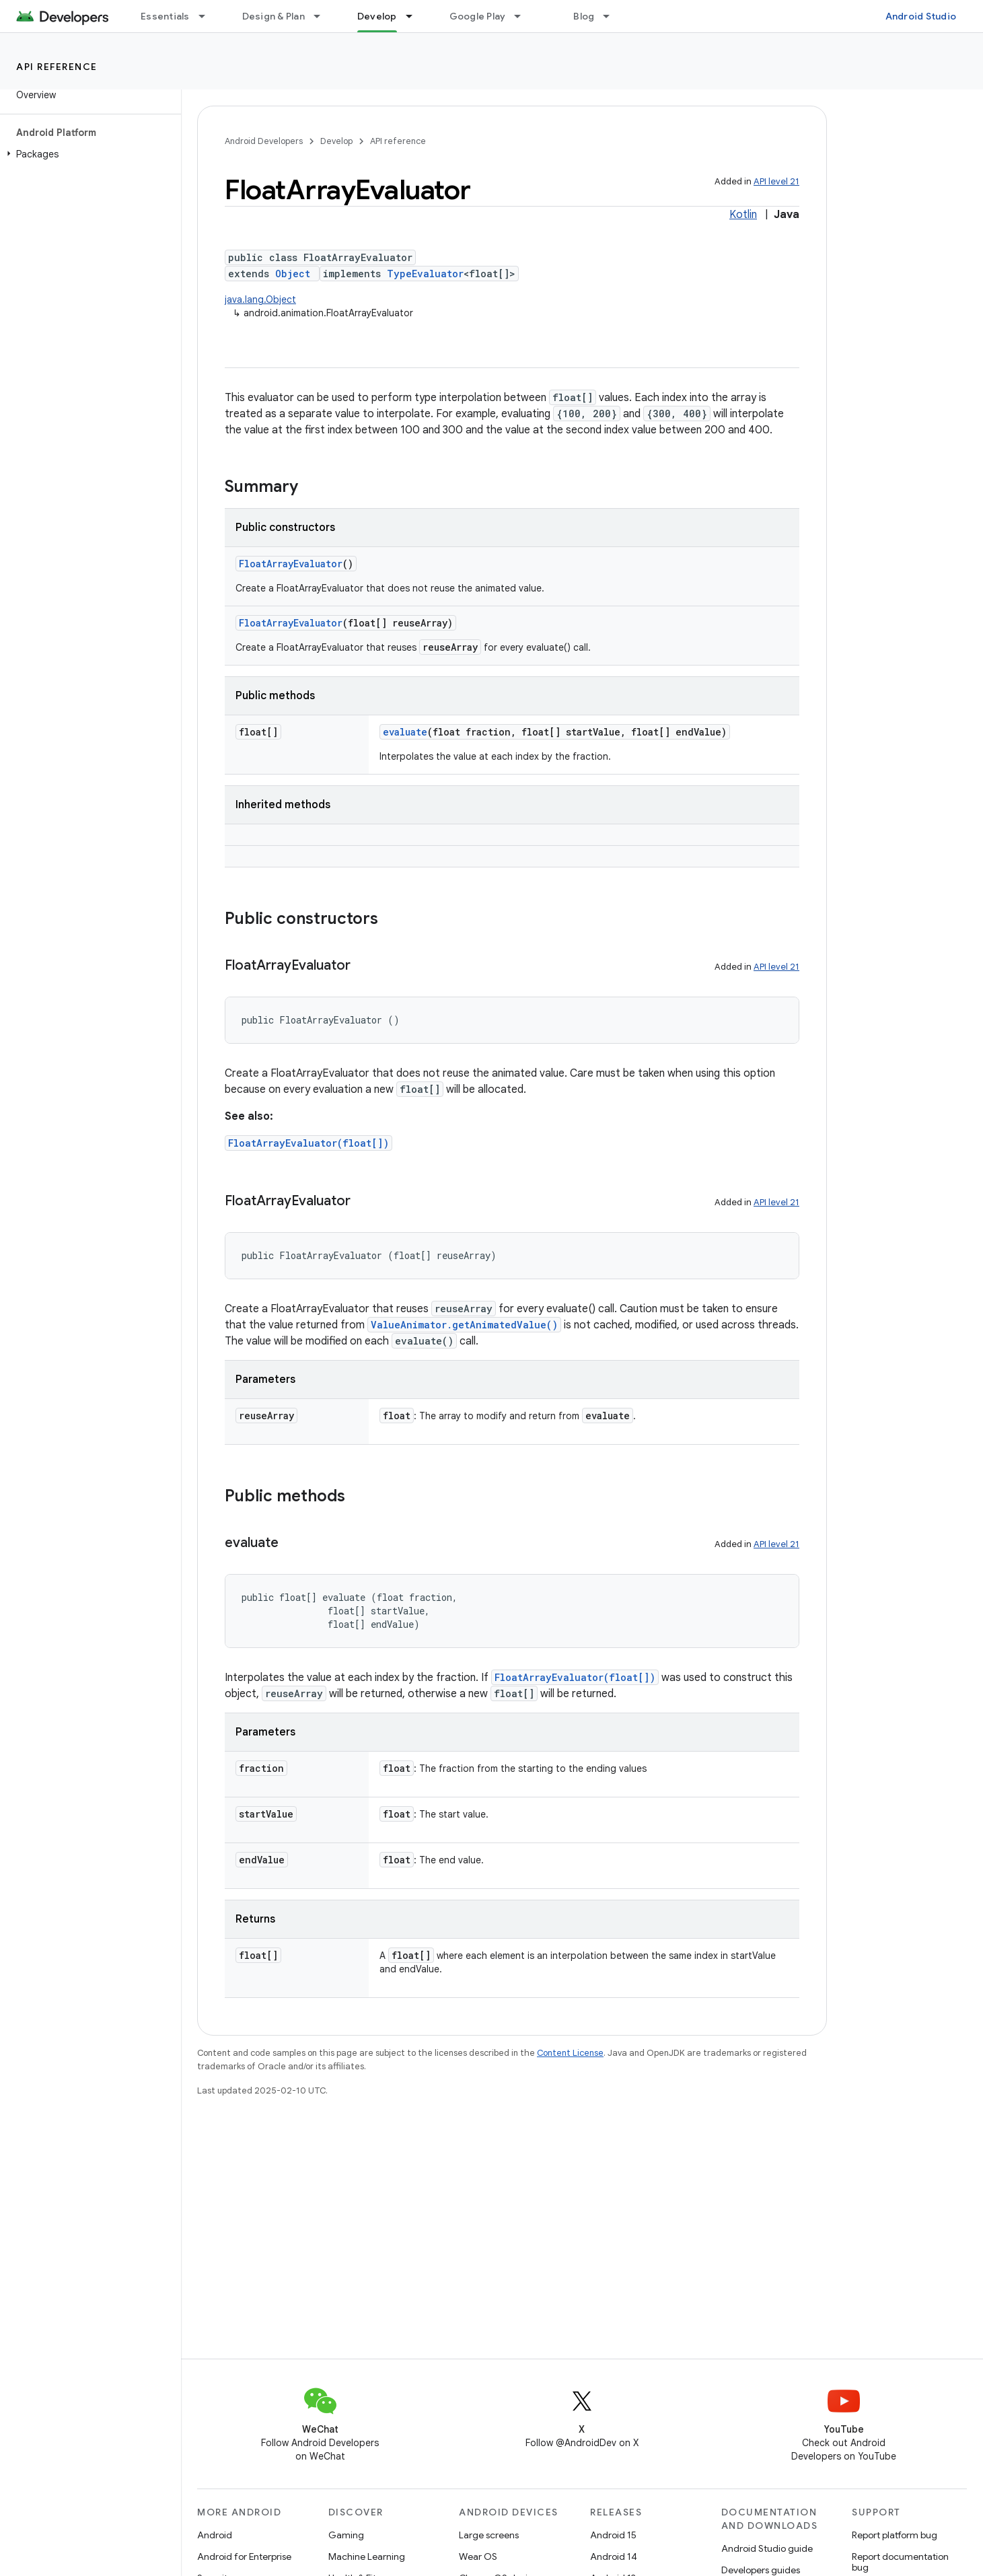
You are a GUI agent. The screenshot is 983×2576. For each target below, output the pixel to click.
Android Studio (921, 16)
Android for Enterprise (244, 2556)
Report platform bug (894, 2535)
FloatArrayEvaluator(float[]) (308, 1143)
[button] (88, 154)
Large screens (489, 2535)
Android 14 (613, 2556)
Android (214, 2535)
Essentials (165, 16)
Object (292, 273)
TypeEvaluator (425, 273)
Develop (336, 141)
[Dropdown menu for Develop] (415, 16)
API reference (57, 67)
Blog (583, 16)
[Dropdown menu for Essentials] (208, 16)
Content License (570, 2053)
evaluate (405, 731)
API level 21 (776, 181)
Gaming (346, 2535)
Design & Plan (273, 16)
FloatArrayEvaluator (290, 563)
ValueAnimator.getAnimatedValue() (464, 1324)
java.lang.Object (260, 299)
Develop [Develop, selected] (377, 16)
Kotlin (743, 214)
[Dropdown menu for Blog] (612, 16)
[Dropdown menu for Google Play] (523, 16)
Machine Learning (366, 2556)
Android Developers (264, 141)
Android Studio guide (767, 2548)
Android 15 (613, 2535)
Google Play (477, 16)
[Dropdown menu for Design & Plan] (323, 16)
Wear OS (478, 2556)
